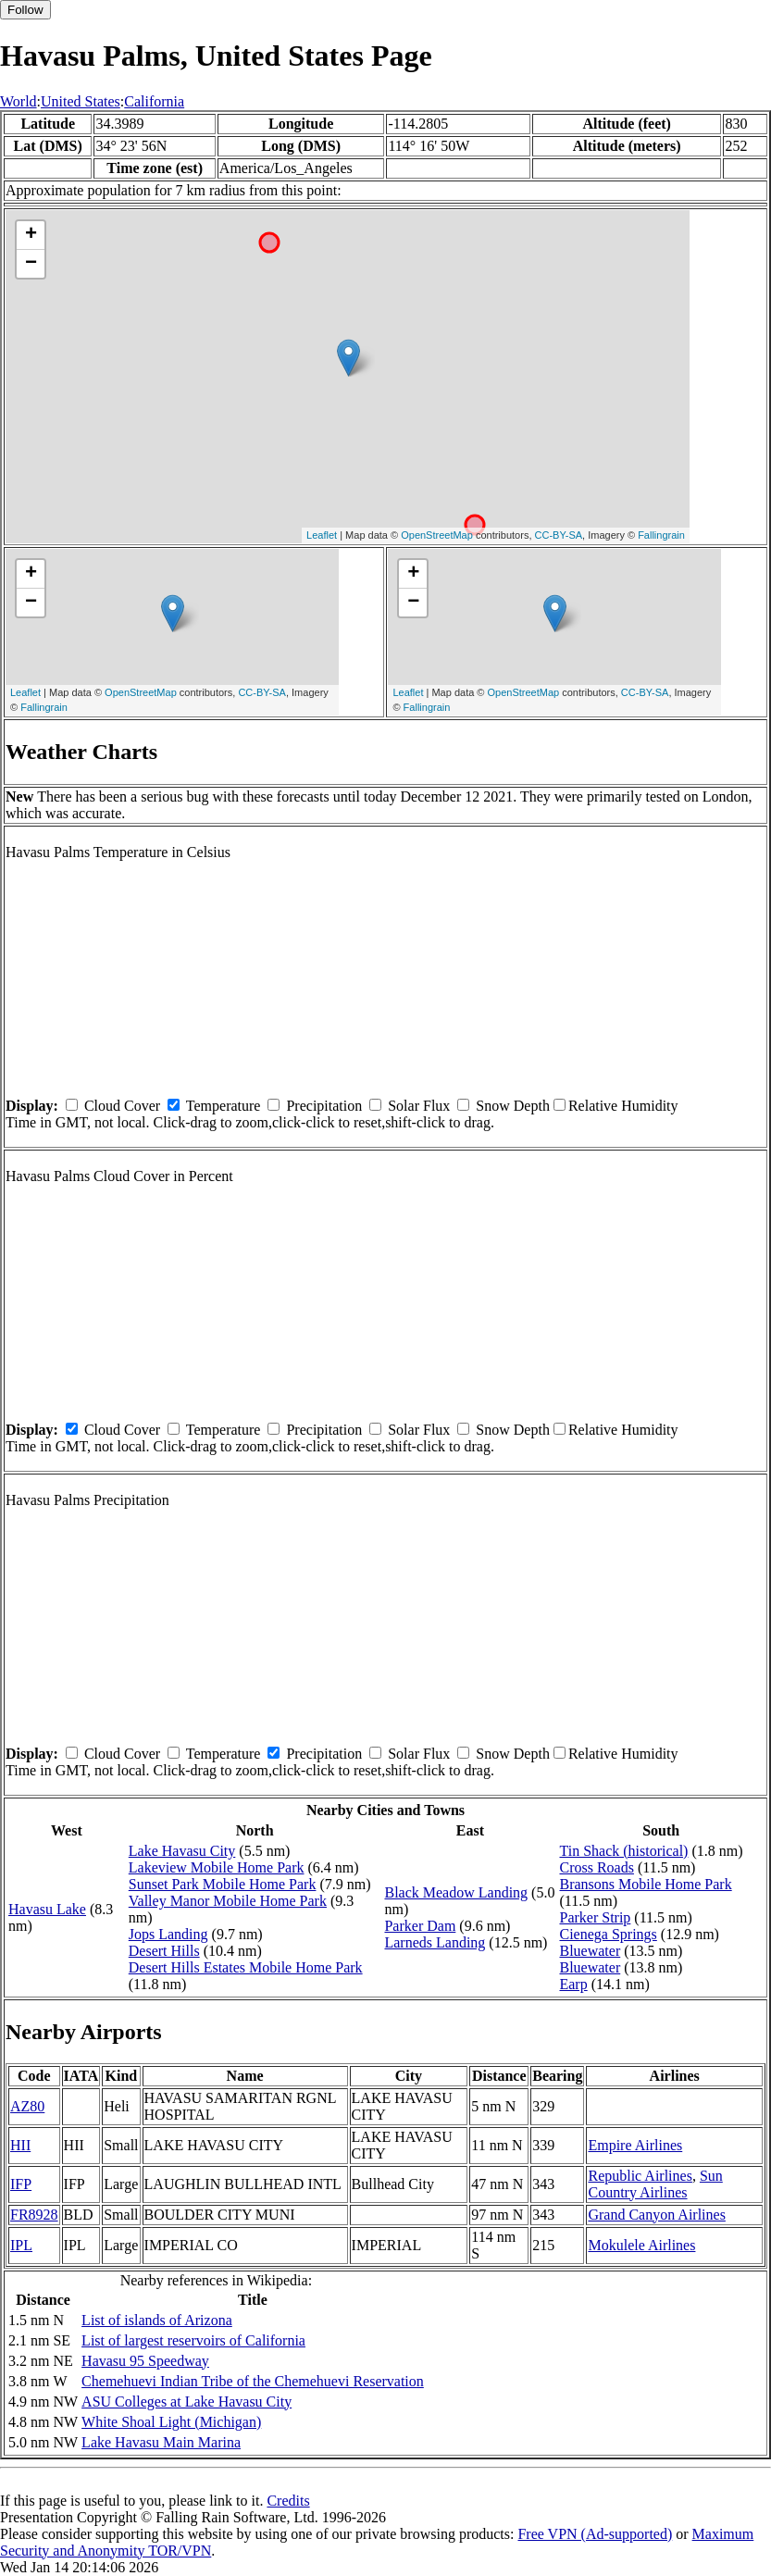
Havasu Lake (47, 1909)
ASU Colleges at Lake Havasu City (186, 2401)
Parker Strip (594, 1917)
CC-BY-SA (559, 535)
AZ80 (27, 2106)
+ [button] (31, 235)
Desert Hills (164, 1951)
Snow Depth (513, 1106)
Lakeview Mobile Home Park (217, 1867)
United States (80, 101)
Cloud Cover (122, 1106)
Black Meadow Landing (456, 1892)
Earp (573, 1984)
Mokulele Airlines (641, 2245)
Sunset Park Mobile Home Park (223, 1884)
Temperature (223, 1106)
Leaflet (321, 535)
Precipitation (324, 1106)
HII (20, 2145)
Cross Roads (596, 1867)
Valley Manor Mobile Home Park (228, 1901)
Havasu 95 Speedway (145, 2361)
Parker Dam (419, 1926)
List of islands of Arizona (156, 2320)
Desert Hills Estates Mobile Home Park (246, 1967)
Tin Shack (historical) (623, 1851)
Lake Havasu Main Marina (161, 2442)
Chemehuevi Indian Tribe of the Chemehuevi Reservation (252, 2381)
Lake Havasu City (182, 1851)
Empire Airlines (635, 2145)
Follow (25, 10)
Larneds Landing (434, 1942)
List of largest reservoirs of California (193, 2340)
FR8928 (34, 2214)
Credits (288, 2500)
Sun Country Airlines (655, 2184)
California (154, 101)
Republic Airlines (639, 2176)
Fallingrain (661, 535)
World (18, 101)
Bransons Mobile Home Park (645, 1884)
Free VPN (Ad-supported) (594, 2534)
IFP (20, 2184)
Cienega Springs (607, 1934)
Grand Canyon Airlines (656, 2214)
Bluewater (589, 1951)
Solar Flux (419, 1106)
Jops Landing (168, 1934)
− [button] (31, 264)
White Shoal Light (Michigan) (171, 2422)
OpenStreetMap (437, 535)
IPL (21, 2245)
